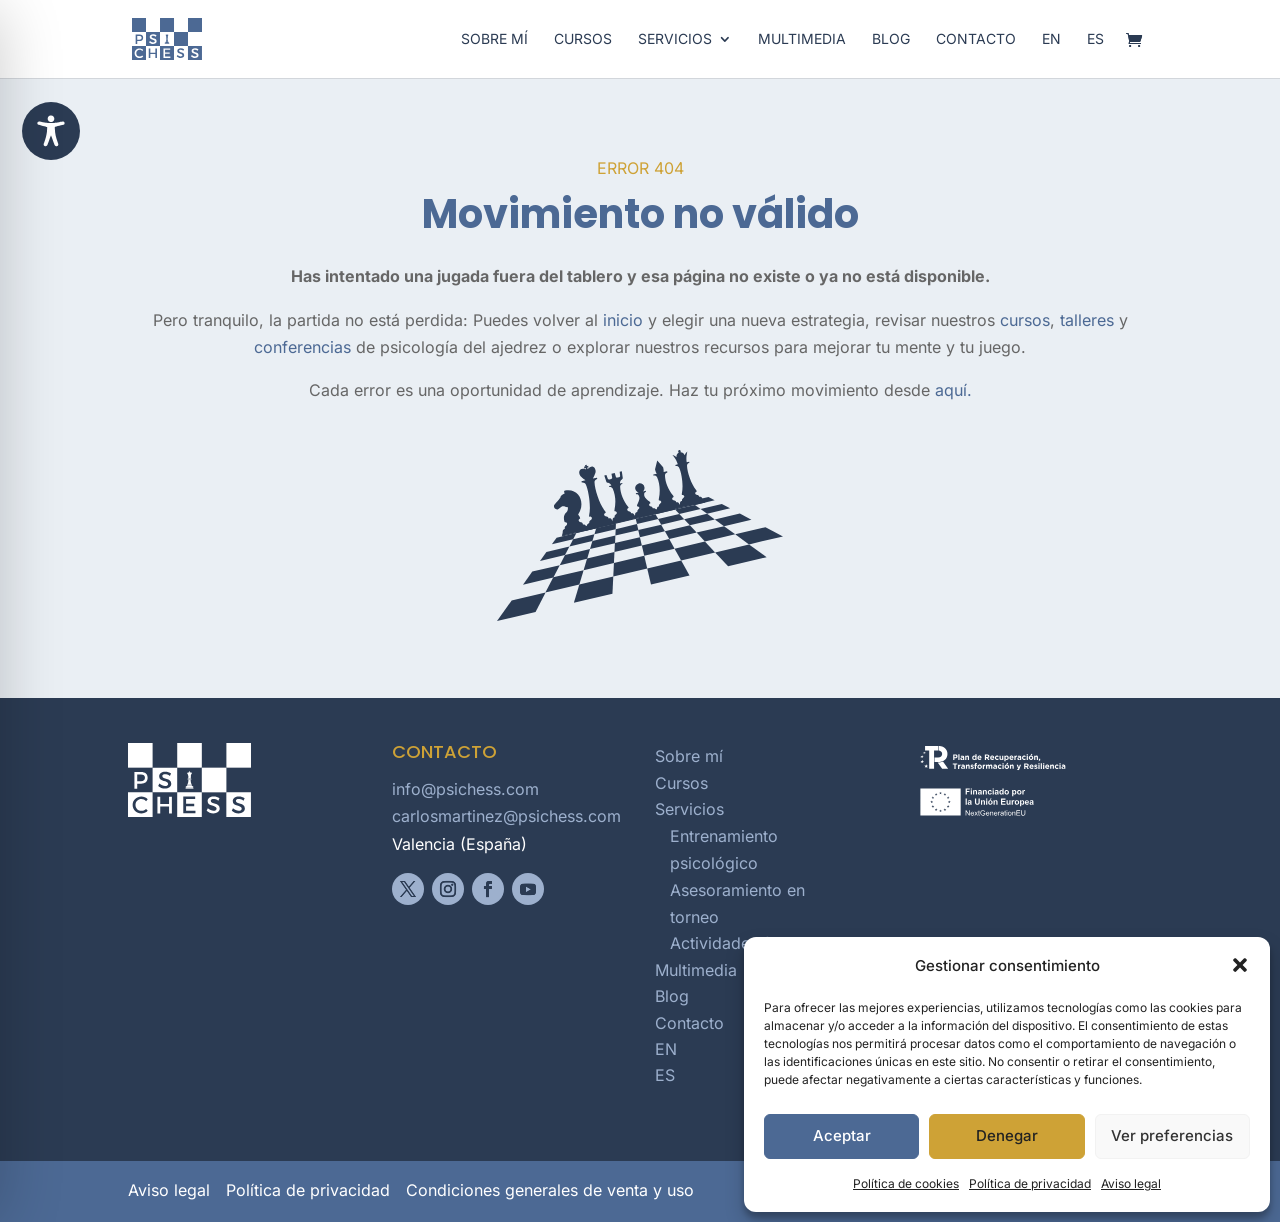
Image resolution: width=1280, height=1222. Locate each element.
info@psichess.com (465, 789)
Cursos (583, 39)
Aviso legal (1131, 1183)
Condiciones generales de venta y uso (550, 1190)
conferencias (302, 347)
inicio (623, 320)
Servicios (675, 39)
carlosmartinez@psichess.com (506, 816)
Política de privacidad (1030, 1183)
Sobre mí (494, 39)
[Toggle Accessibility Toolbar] (51, 131)
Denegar (1007, 1135)
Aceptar (842, 1135)
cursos (1025, 320)
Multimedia (802, 39)
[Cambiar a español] (1095, 55)
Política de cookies (906, 1183)
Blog (891, 39)
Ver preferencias (1172, 1135)
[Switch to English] (1051, 55)
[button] (1240, 965)
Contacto (976, 39)
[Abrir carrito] (1139, 41)
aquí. (953, 390)
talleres (1087, 320)
